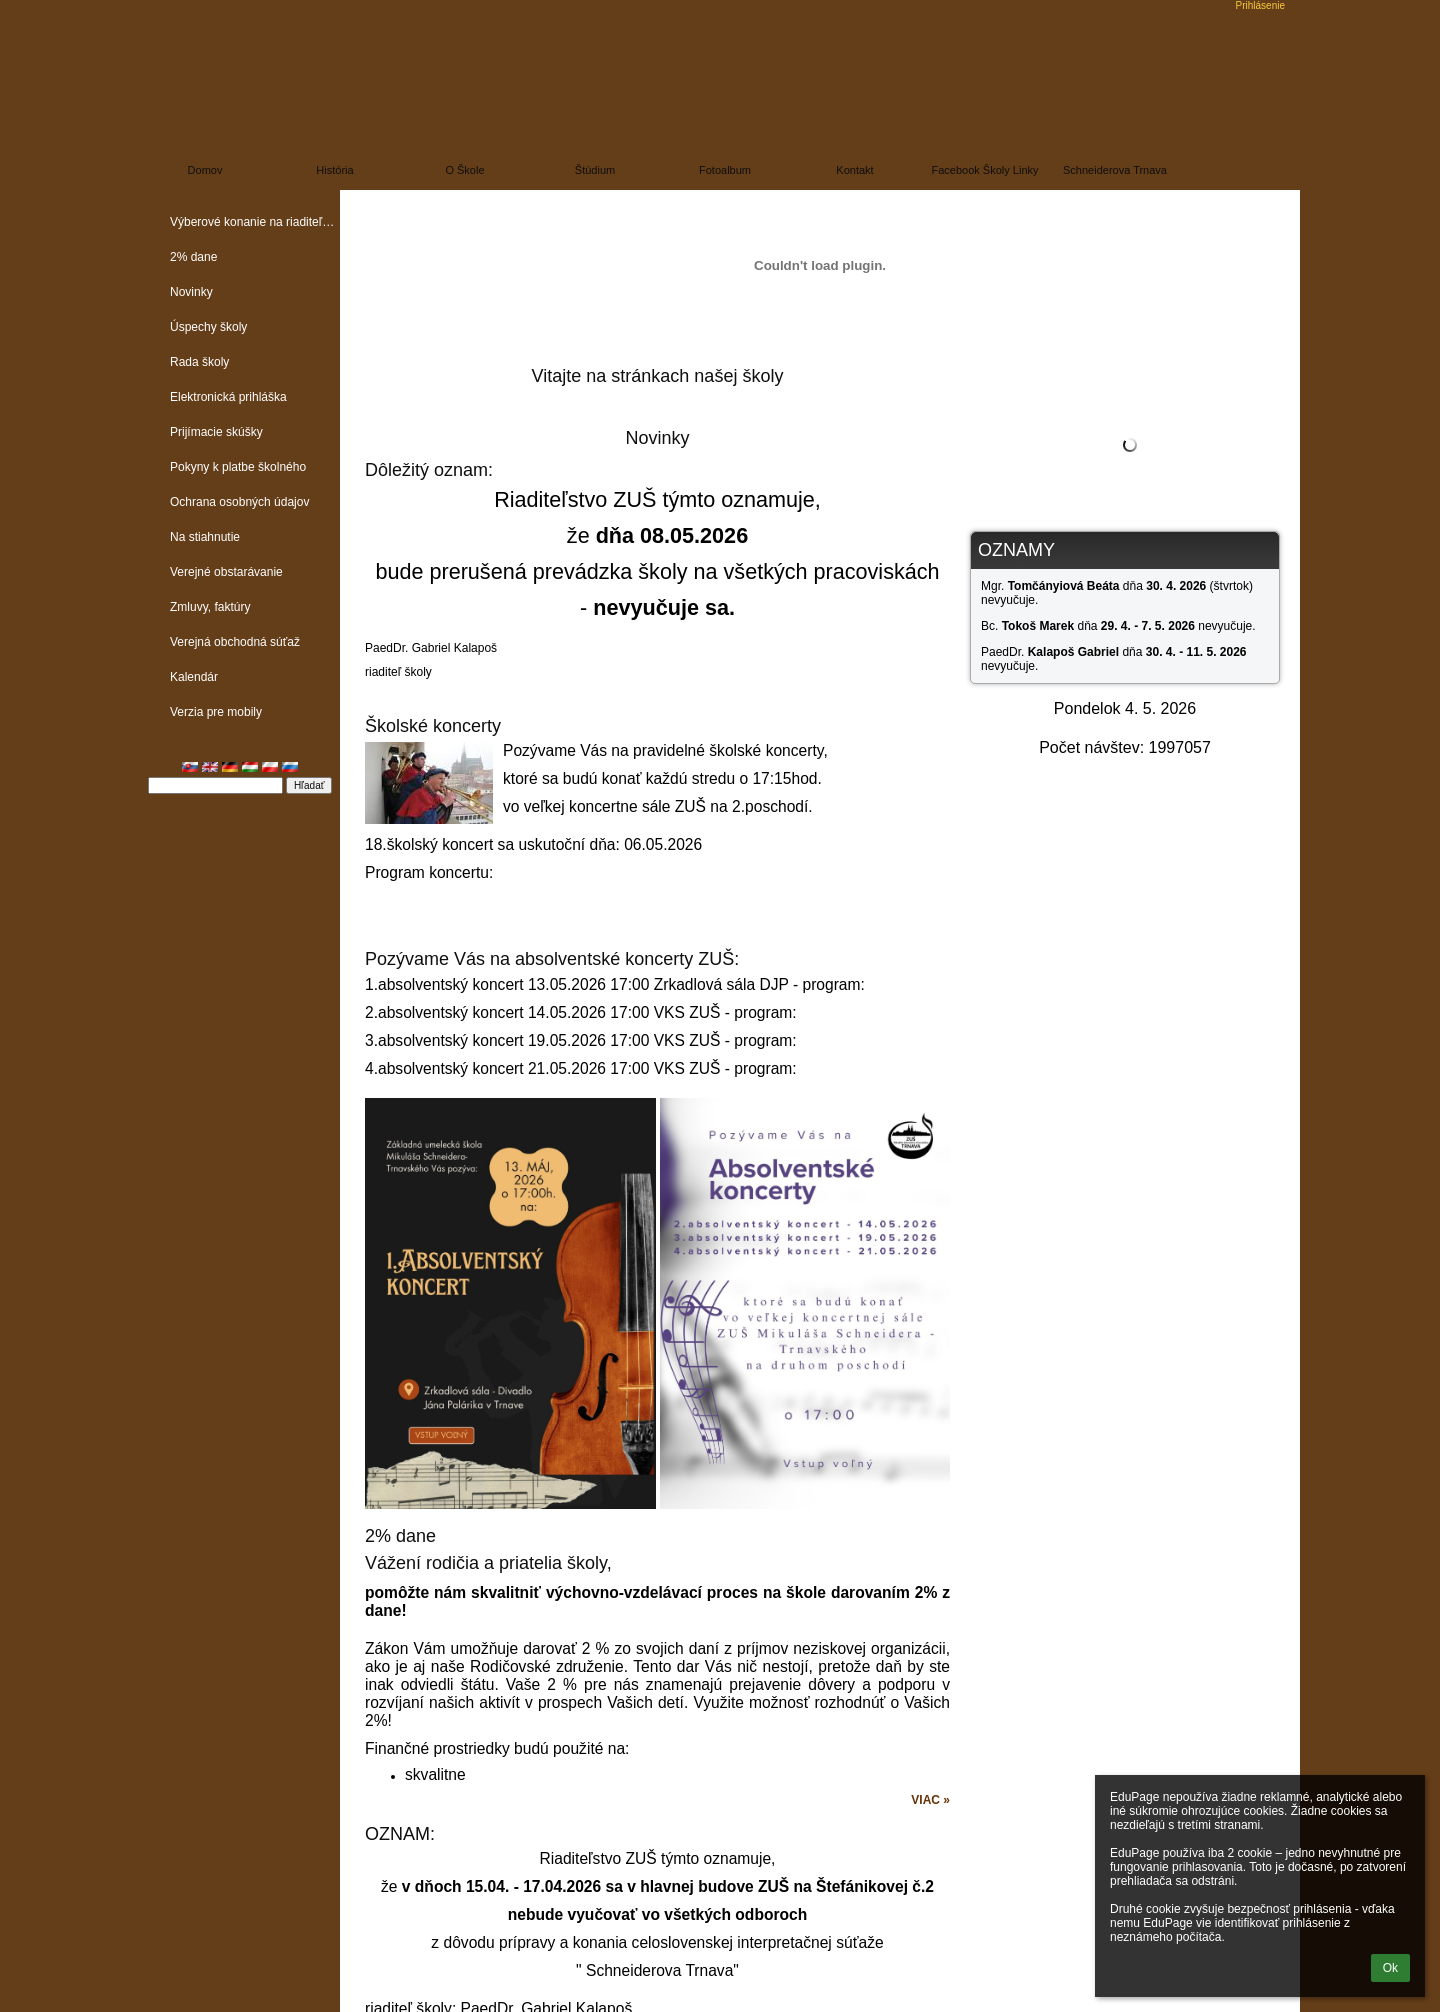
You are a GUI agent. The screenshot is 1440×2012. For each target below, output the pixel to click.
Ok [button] (1390, 1968)
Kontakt (854, 170)
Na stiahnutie (205, 537)
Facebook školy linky (985, 170)
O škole (464, 170)
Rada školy (199, 362)
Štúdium (595, 170)
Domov (205, 170)
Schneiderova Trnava (1115, 170)
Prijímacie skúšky (216, 432)
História (334, 170)
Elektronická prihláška (228, 397)
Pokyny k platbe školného (238, 467)
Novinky (191, 292)
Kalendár (194, 677)
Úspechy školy (208, 327)
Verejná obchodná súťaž (235, 642)
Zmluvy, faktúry (210, 607)
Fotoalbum (725, 170)
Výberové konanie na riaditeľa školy (255, 222)
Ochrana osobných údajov (239, 502)
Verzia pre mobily (216, 712)
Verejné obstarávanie (226, 572)
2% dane (193, 257)
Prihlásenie (1260, 5)
